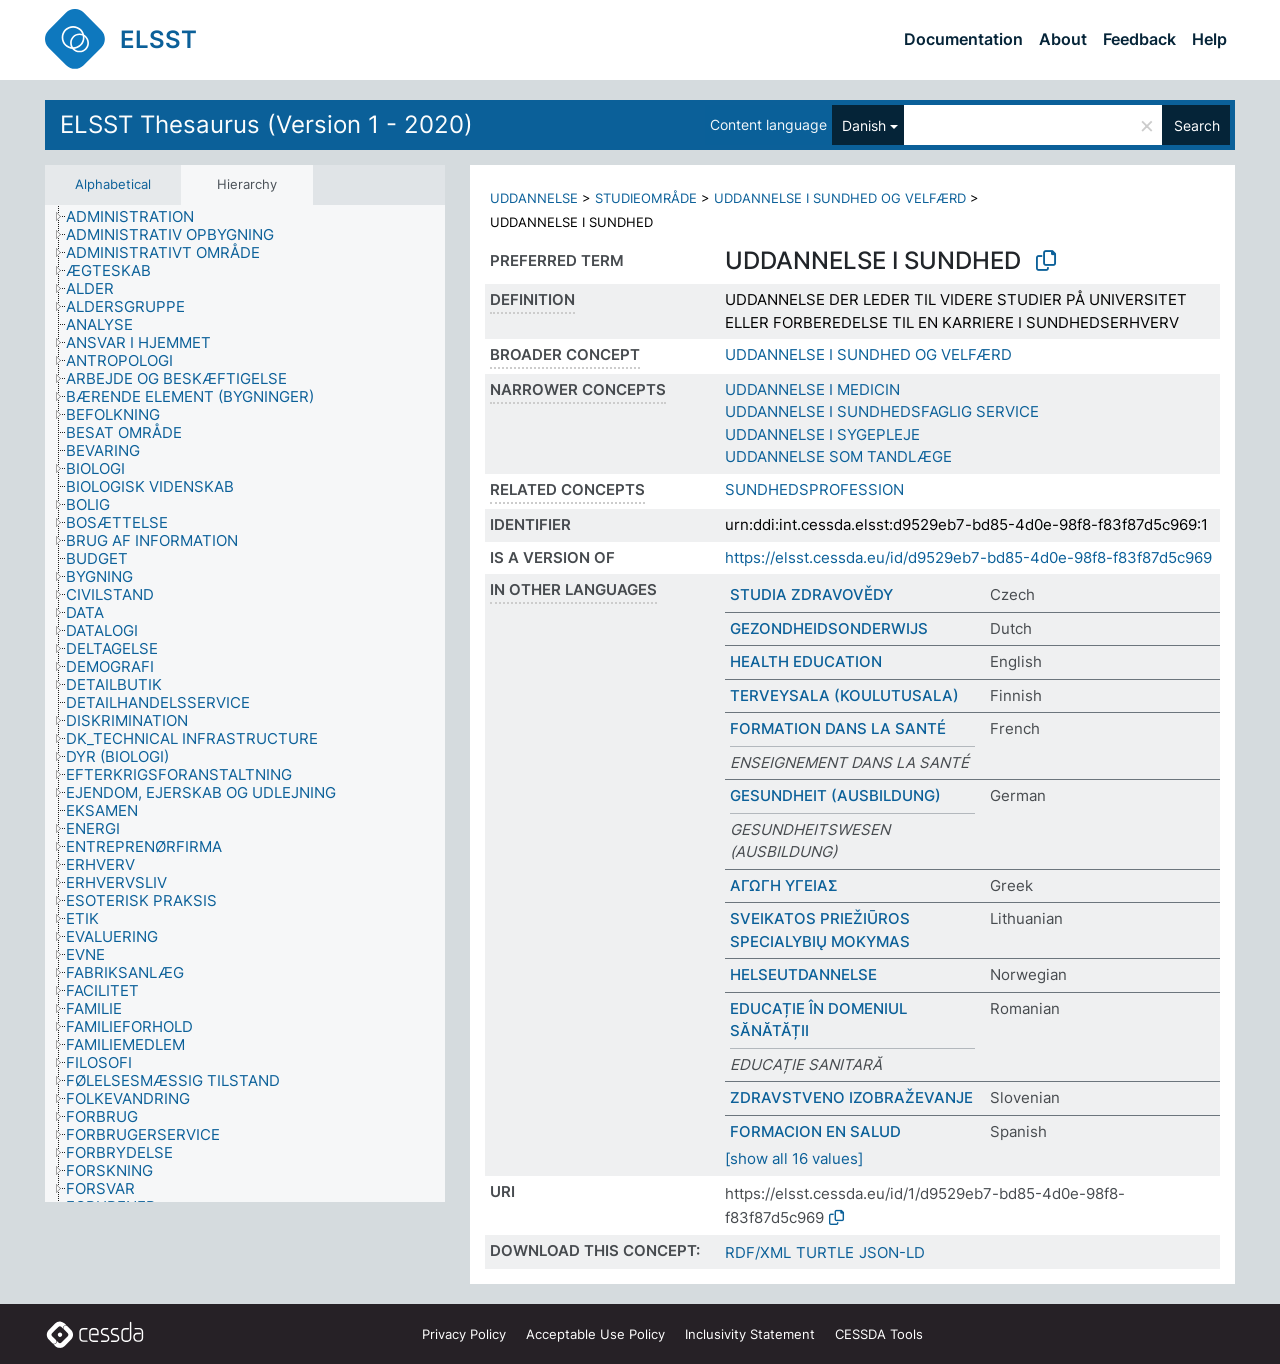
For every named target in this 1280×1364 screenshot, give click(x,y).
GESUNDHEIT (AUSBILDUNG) (835, 795)
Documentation (963, 39)
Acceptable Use (595, 1334)
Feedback (1139, 39)
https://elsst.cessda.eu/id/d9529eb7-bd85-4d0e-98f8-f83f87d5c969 (968, 557)
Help (1209, 39)
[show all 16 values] (794, 1158)
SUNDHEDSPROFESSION (814, 489)
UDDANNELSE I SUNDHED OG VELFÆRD (840, 198)
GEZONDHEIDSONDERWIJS (829, 628)
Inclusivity (750, 1334)
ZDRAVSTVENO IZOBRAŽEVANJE (851, 1097)
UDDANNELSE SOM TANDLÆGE (838, 456)
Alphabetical (113, 184)
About (1063, 39)
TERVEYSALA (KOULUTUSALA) (844, 695)
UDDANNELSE (534, 198)
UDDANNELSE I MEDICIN (812, 389)
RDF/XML (758, 1252)
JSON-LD (892, 1252)
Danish (864, 125)
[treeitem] (138, 217)
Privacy (464, 1334)
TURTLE (825, 1252)
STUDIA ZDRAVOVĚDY (811, 594)
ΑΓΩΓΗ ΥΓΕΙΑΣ (784, 885)
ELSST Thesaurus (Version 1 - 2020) (266, 124)
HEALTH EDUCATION (806, 661)
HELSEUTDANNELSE (803, 974)
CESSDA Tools (879, 1334)
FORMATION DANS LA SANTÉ (838, 728)
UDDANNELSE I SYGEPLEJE (822, 434)
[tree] (245, 704)
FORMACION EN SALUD (815, 1131)
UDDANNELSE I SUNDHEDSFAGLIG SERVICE (882, 411)
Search (1197, 125)
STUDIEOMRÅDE (646, 198)
